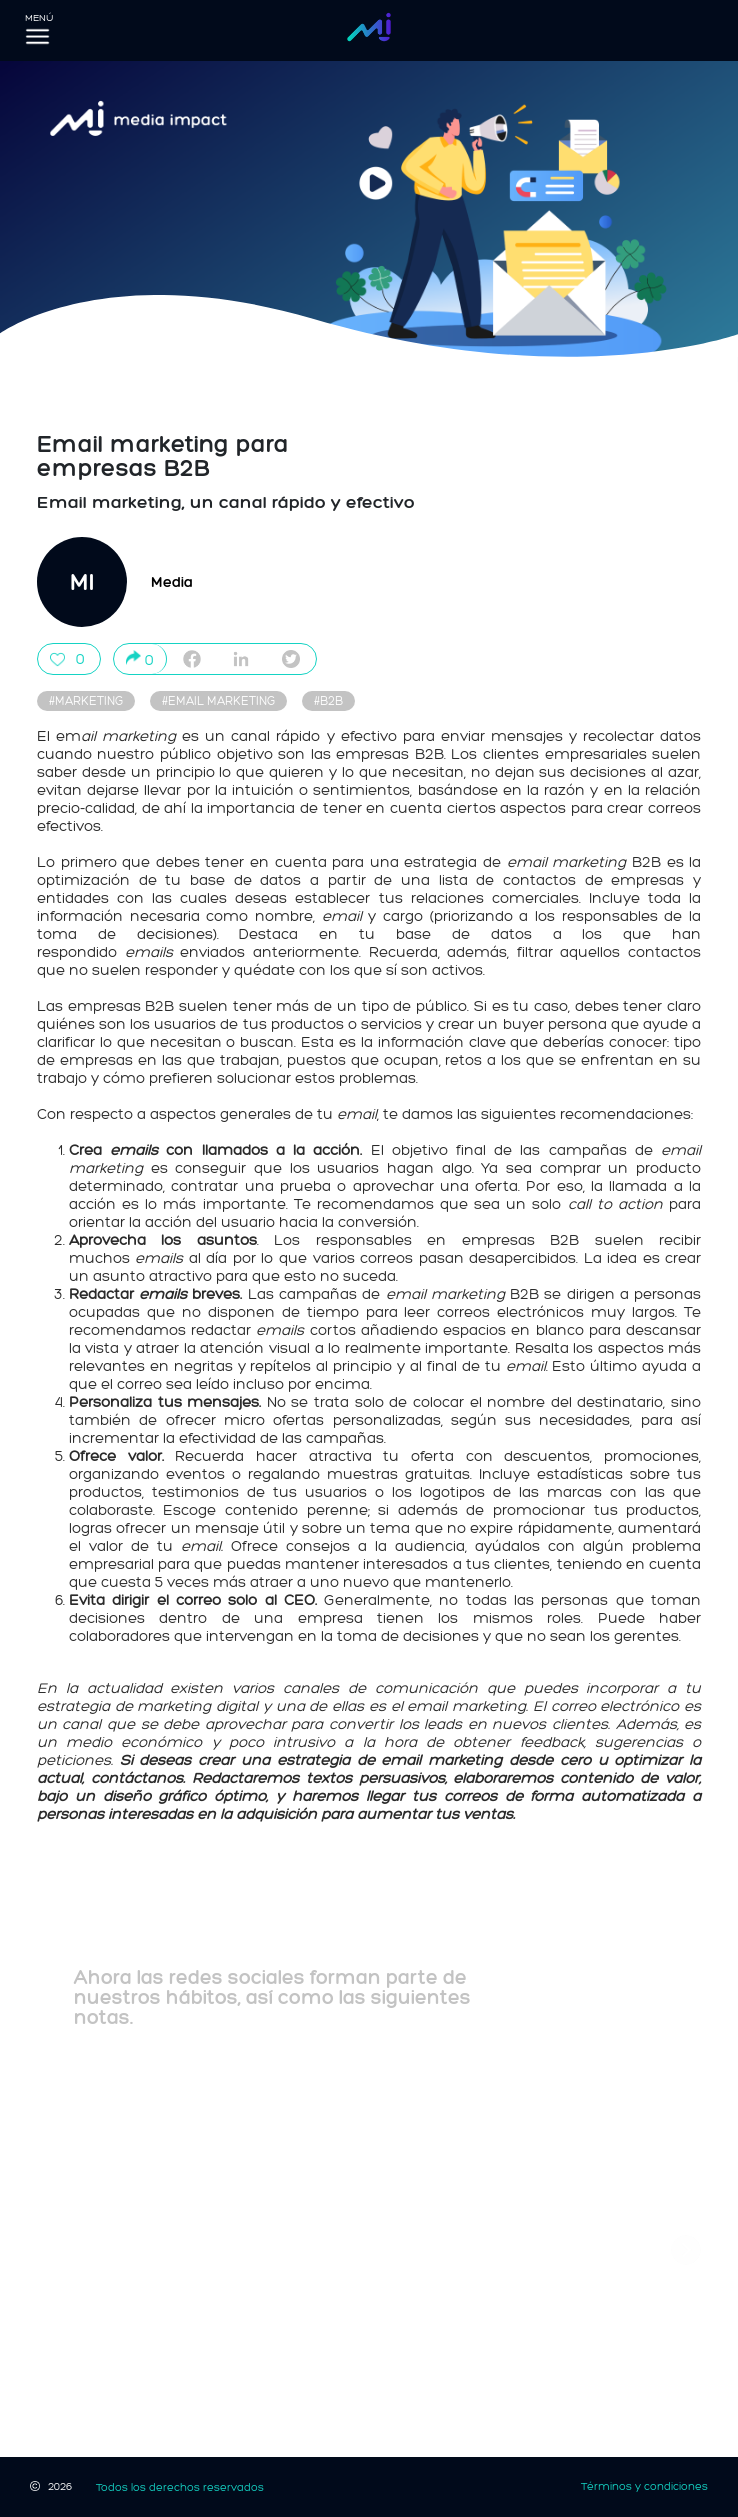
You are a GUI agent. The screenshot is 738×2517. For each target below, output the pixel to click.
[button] (686, 2250)
